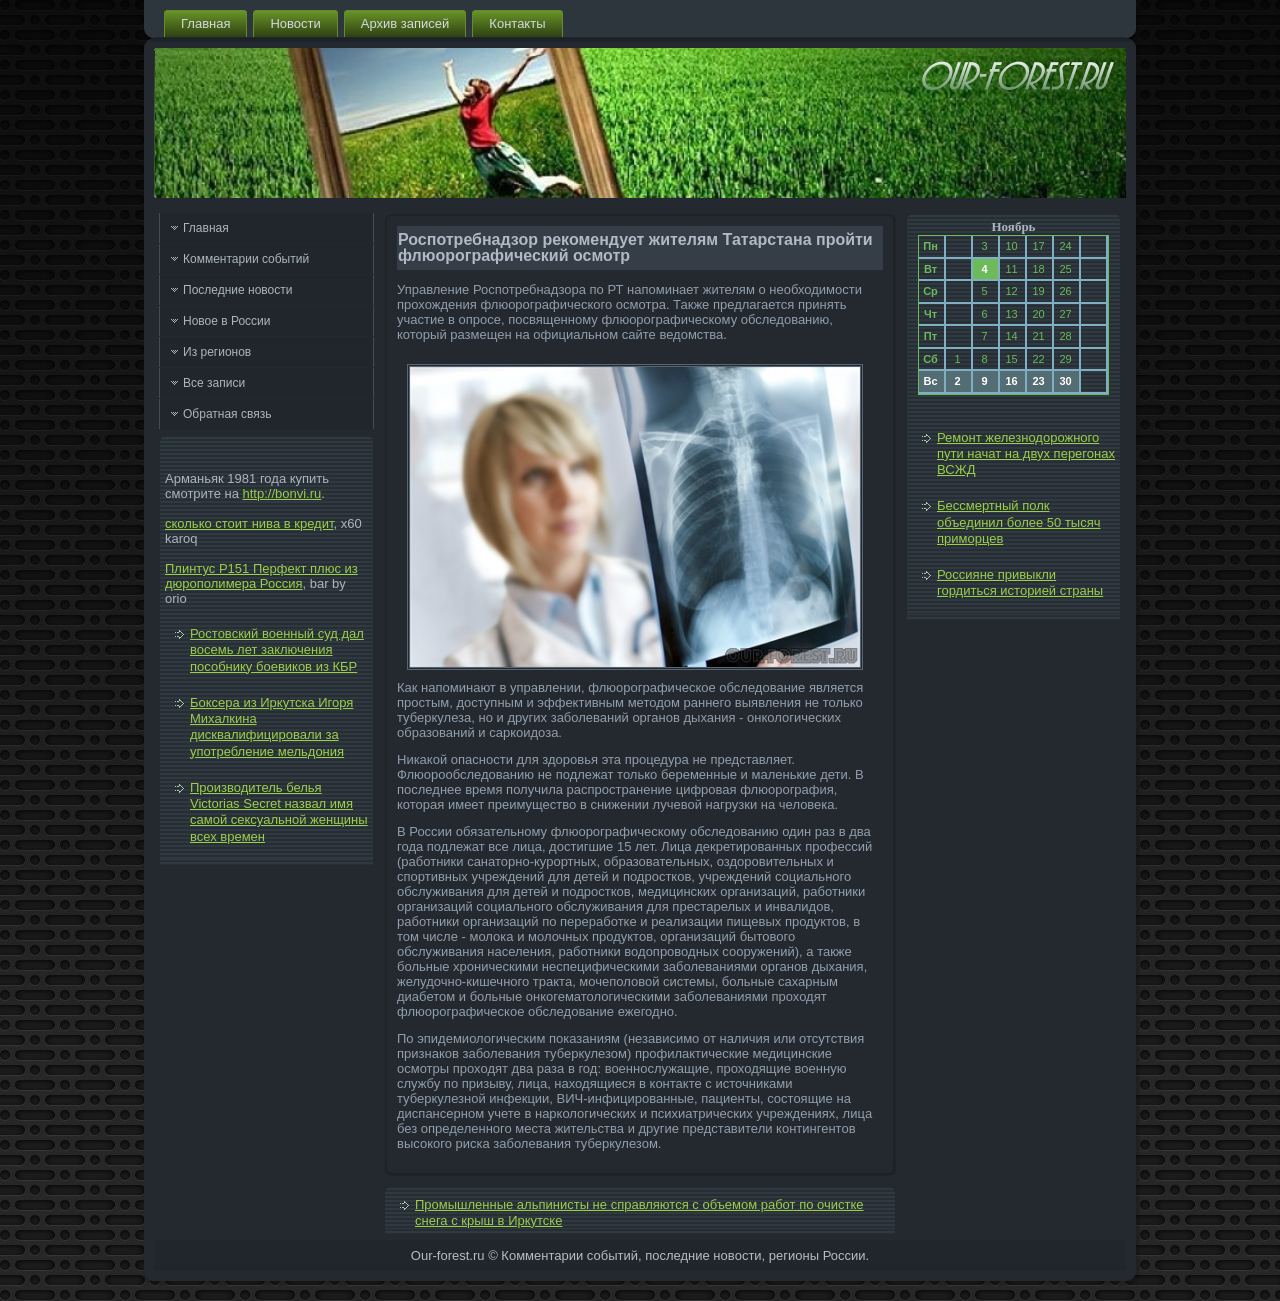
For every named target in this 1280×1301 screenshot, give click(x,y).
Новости (295, 23)
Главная (205, 23)
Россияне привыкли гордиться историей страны (1020, 582)
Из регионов (217, 352)
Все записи (214, 383)
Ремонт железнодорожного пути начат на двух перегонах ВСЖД (1026, 454)
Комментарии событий (246, 259)
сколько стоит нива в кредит (249, 523)
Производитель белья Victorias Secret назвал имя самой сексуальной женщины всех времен (279, 812)
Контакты (517, 23)
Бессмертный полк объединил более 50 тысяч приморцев (1019, 522)
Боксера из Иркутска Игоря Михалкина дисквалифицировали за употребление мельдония (271, 727)
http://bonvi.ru (282, 493)
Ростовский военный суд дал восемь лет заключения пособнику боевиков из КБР (277, 650)
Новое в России (227, 321)
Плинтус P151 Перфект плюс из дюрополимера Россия (261, 576)
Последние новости (237, 290)
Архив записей (405, 23)
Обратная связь (227, 414)
